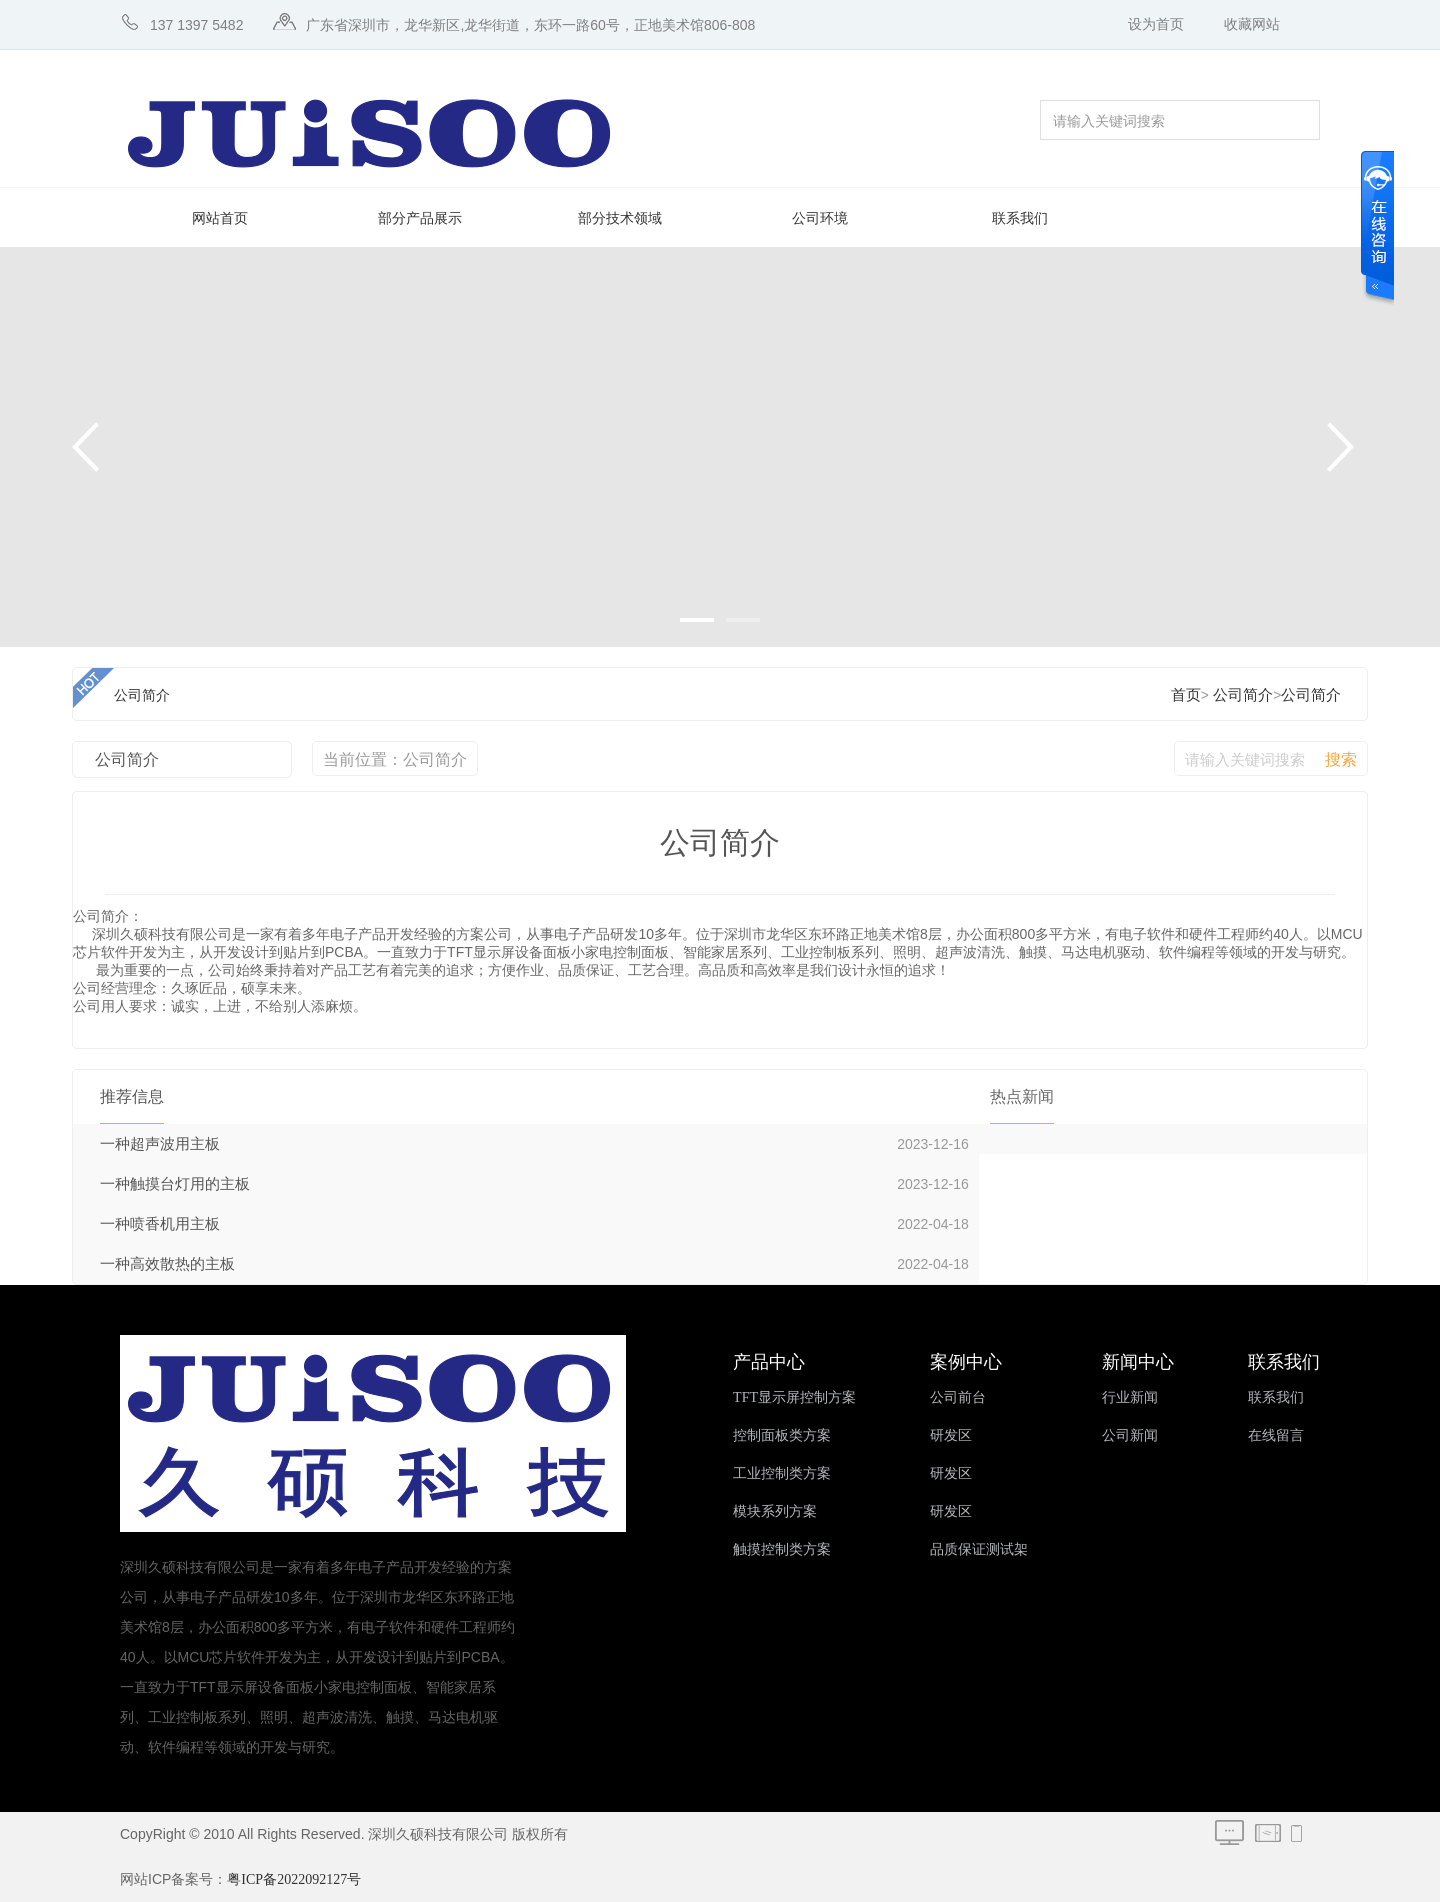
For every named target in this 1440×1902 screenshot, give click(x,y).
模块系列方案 (775, 1511)
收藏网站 (1252, 24)
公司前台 (958, 1397)
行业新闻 (1130, 1397)
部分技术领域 (620, 218)
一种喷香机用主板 (160, 1224)
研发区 (951, 1435)
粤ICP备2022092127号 (294, 1879)
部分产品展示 (420, 218)
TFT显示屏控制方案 (794, 1397)
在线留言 (1276, 1435)
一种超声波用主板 (160, 1144)
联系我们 (1020, 218)
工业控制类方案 (782, 1473)
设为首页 (1156, 24)
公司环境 (820, 218)
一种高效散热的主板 (167, 1264)
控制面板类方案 (782, 1435)
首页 (1186, 695)
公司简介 (1243, 695)
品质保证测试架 (979, 1549)
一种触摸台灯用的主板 (175, 1184)
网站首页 (220, 218)
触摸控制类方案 (782, 1549)
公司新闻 (1130, 1435)
